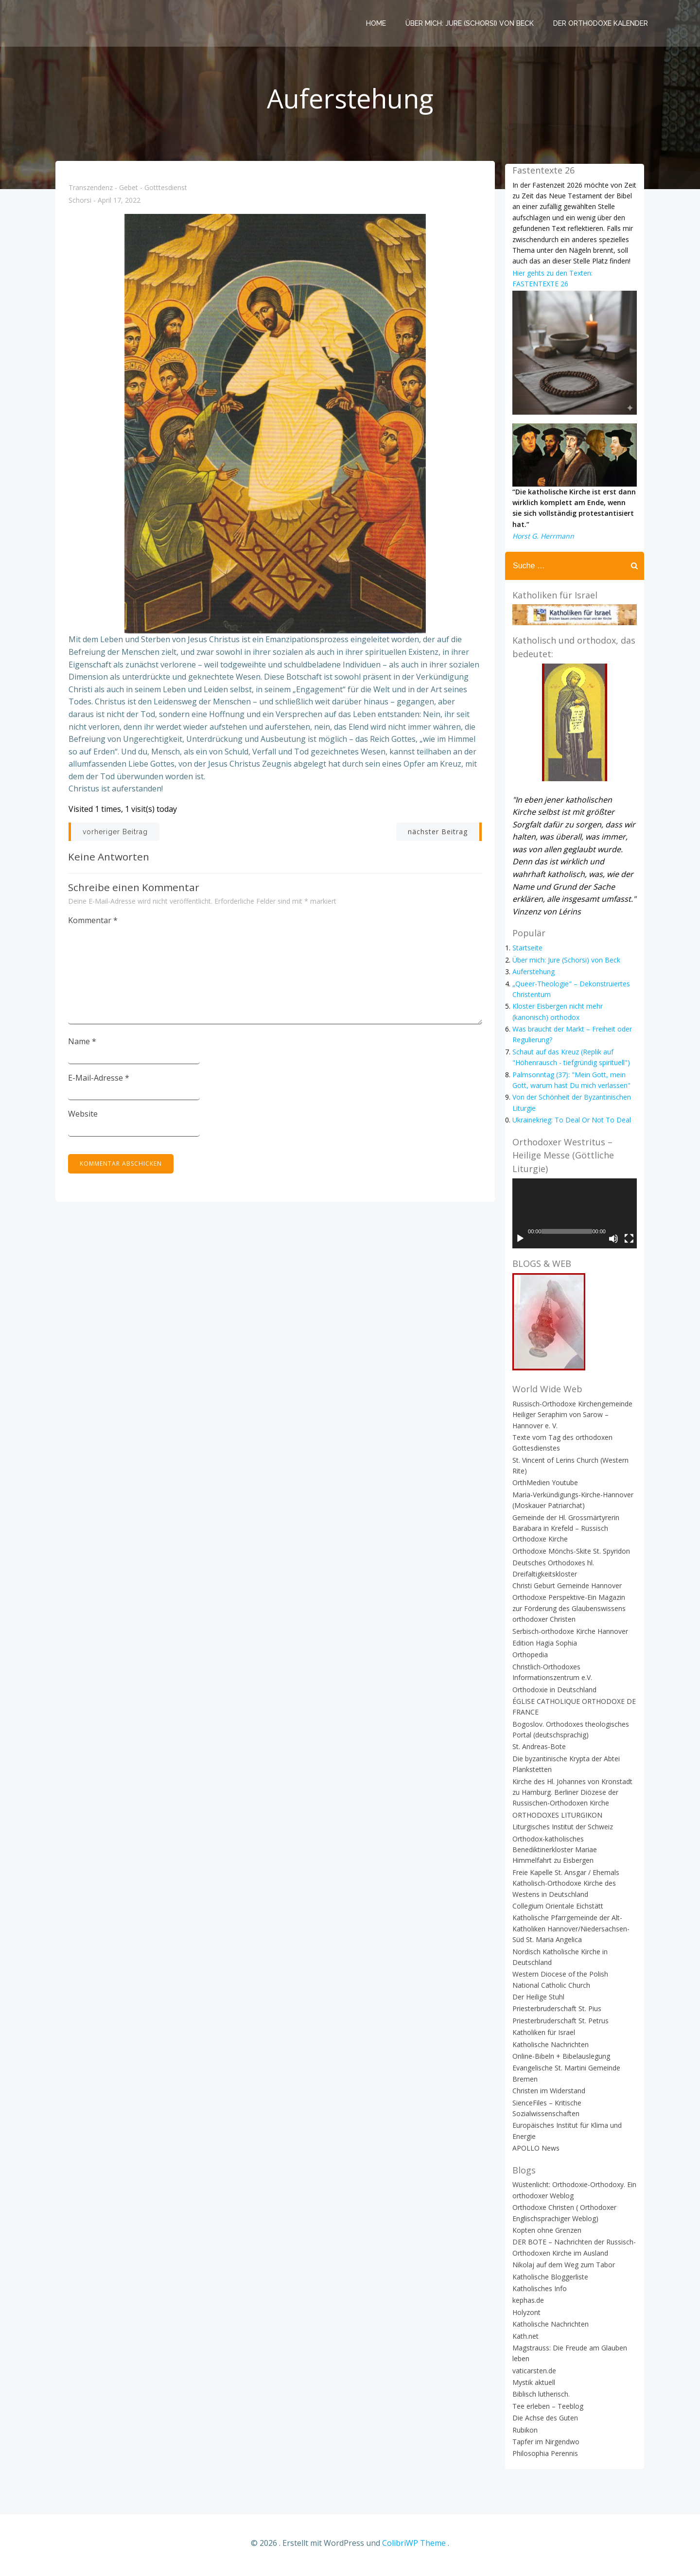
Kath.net (524, 2342)
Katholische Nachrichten (549, 2050)
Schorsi (80, 204)
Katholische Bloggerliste (549, 2282)
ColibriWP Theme (414, 2547)
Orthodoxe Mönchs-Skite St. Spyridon (570, 1557)
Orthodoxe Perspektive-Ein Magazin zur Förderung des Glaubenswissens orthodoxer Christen (573, 1614)
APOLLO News (534, 2154)
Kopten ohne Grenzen (545, 2236)
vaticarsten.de (533, 2377)
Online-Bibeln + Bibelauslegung (560, 2062)
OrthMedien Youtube (544, 1488)
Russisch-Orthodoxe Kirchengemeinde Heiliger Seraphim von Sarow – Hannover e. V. (571, 1421)
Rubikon (523, 2435)
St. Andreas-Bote (537, 1752)
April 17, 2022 (119, 204)
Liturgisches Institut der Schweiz (561, 1833)
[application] (574, 1219)
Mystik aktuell (532, 2388)
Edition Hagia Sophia (543, 1649)
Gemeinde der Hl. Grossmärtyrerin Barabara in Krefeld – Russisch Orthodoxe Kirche (564, 1534)
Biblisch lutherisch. (539, 2400)
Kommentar (94, 923)
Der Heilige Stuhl (537, 2003)
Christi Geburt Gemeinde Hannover (565, 1591)
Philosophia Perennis (544, 2459)
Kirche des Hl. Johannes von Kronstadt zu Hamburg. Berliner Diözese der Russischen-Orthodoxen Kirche (571, 1798)
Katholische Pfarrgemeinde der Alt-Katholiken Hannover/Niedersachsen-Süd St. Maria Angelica (569, 1934)
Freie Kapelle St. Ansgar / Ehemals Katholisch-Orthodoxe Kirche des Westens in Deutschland (564, 1889)
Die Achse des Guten (544, 2424)
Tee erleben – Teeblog (546, 2412)
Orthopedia (528, 1660)
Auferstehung (532, 976)
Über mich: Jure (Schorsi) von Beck (471, 22)
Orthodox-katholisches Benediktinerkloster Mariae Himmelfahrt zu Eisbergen (574, 1855)
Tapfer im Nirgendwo (544, 2448)
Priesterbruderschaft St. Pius (555, 2014)
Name (83, 1044)
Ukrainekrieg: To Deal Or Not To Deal (570, 1124)
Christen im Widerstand (547, 2097)
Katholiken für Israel (542, 2038)
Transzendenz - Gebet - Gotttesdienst (128, 191)
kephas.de (526, 2306)
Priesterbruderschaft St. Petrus (559, 2027)
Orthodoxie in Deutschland (553, 1695)
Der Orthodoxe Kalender (602, 22)
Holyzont (525, 2318)
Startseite (526, 952)
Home (377, 22)
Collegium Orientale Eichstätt (556, 1912)
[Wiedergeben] (519, 1245)
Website (84, 1117)
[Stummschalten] (615, 1245)
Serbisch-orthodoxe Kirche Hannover (569, 1637)
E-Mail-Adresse (99, 1081)
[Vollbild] (630, 1245)
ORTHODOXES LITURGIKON (556, 1821)
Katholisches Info (538, 2294)
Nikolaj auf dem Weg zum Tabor (562, 2271)
